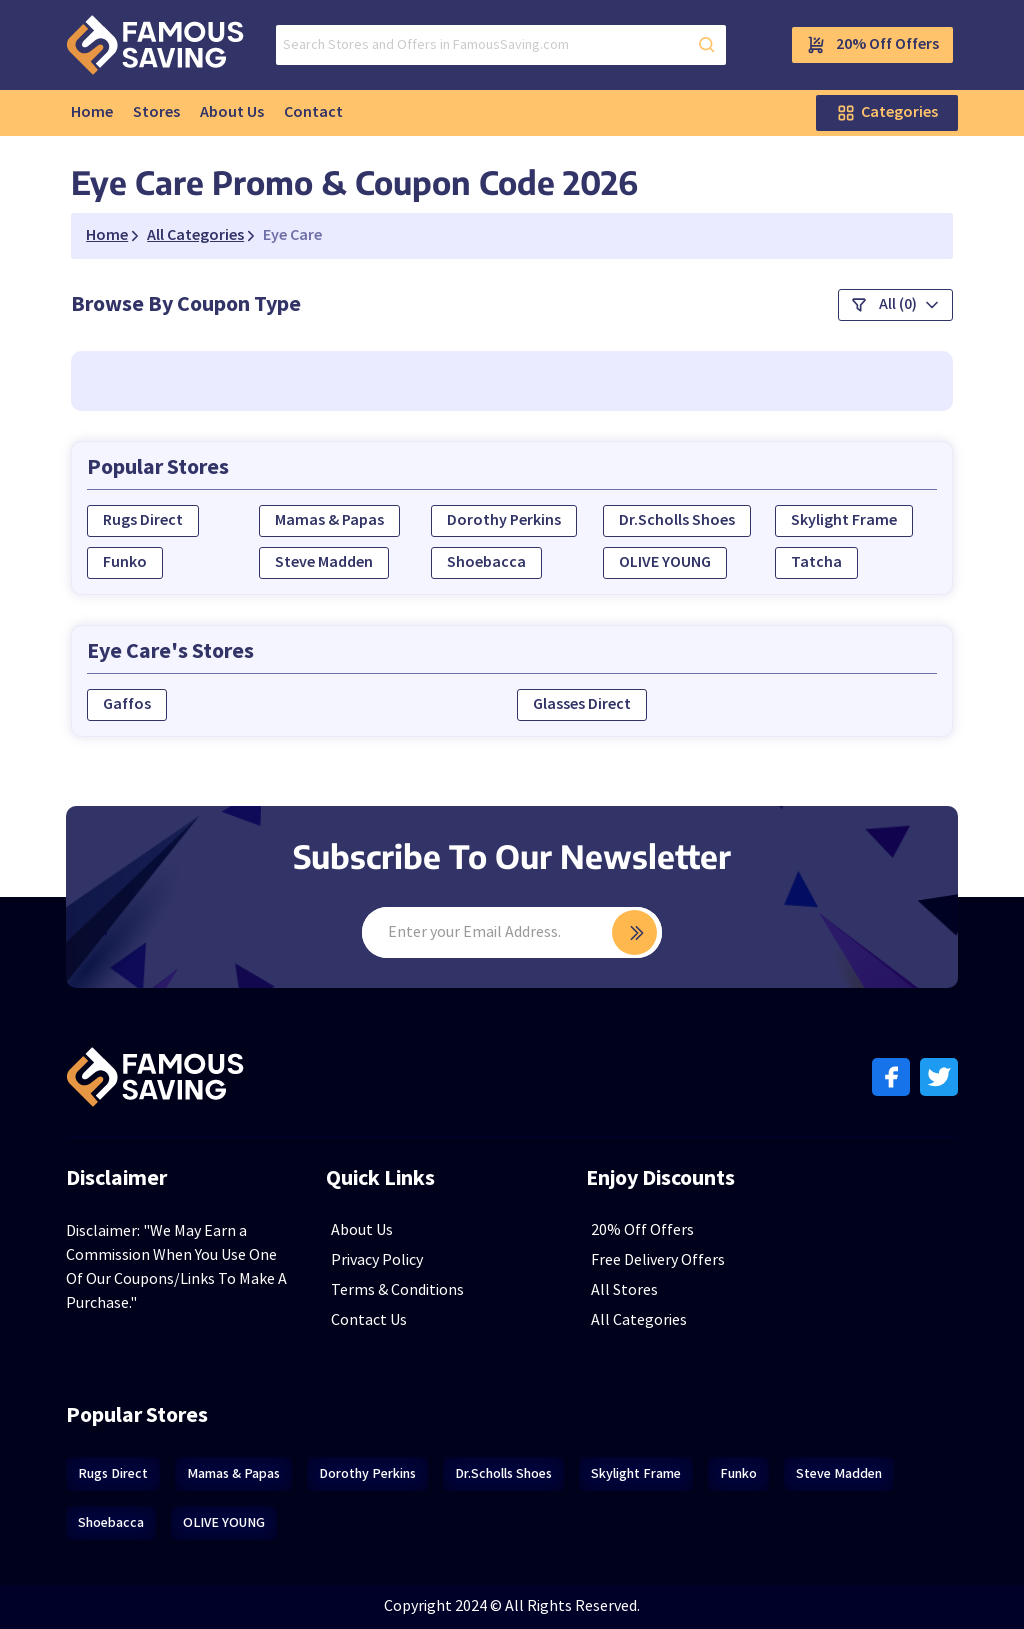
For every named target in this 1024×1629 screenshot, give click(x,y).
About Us (232, 112)
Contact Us (369, 1320)
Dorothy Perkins (504, 520)
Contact (313, 112)
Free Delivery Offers (658, 1260)
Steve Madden (324, 562)
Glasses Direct (582, 704)
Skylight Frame (844, 520)
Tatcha (816, 562)
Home (92, 112)
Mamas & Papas (329, 520)
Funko (125, 562)
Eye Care (292, 236)
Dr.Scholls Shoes (677, 520)
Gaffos (127, 704)
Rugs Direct (143, 520)
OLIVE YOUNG (665, 562)
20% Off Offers (872, 45)
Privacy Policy (377, 1260)
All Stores (624, 1290)
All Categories (639, 1320)
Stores (156, 112)
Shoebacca (486, 562)
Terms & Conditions (397, 1290)
